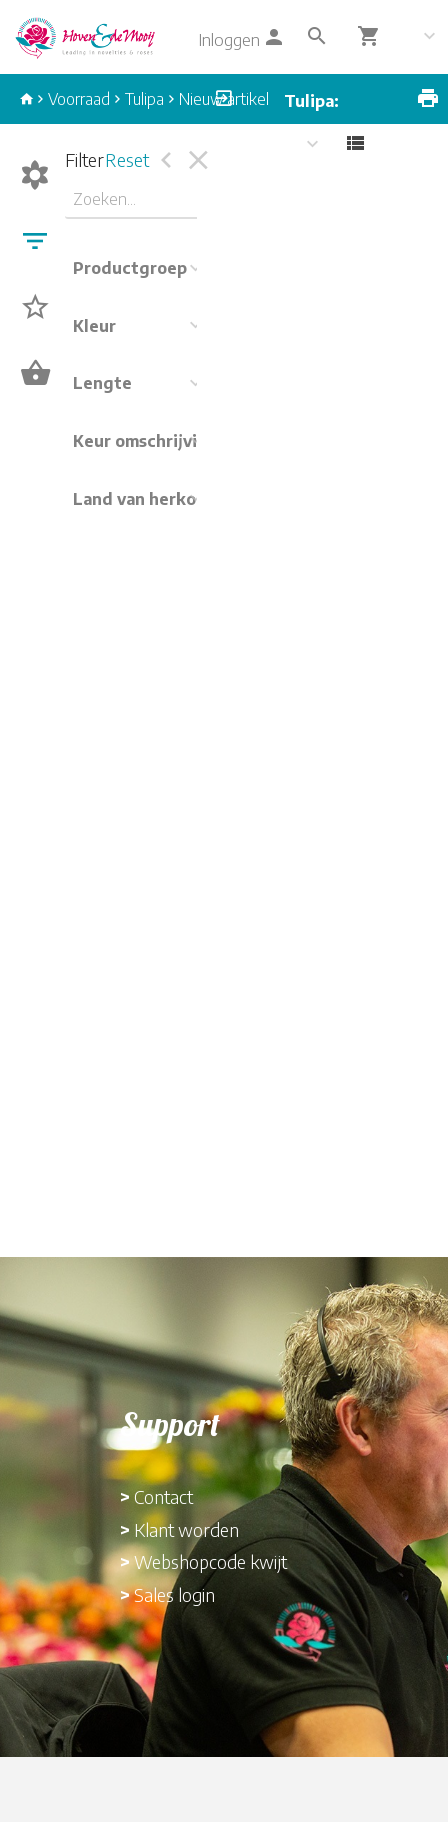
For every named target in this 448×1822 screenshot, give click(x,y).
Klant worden (186, 1529)
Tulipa (144, 99)
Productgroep (130, 268)
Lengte (102, 383)
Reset (127, 159)
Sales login (174, 1594)
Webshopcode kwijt (210, 1561)
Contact (163, 1496)
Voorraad (79, 99)
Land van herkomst (149, 499)
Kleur (94, 326)
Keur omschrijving (145, 441)
